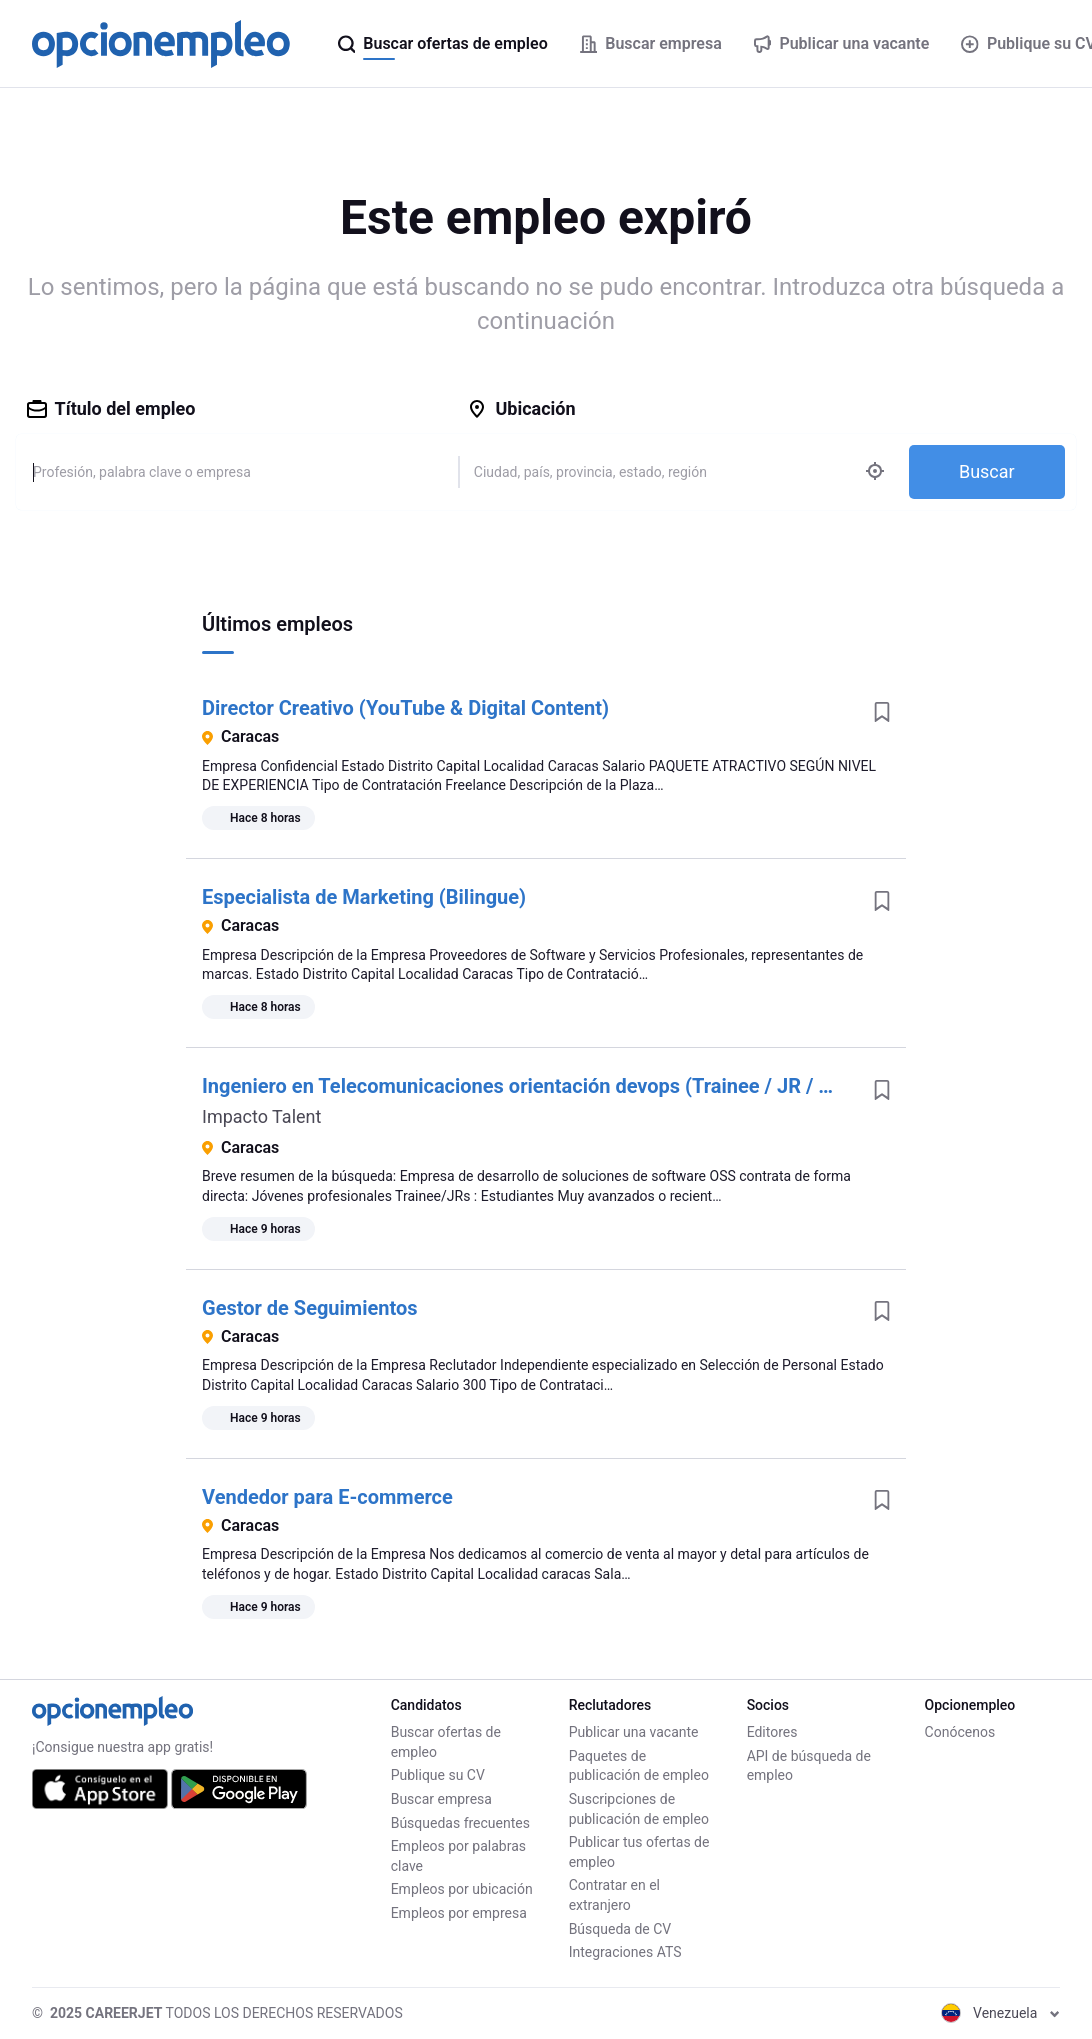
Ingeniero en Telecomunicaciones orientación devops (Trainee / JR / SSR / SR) (553, 1086)
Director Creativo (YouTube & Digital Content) (405, 708)
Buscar (987, 471)
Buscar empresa (441, 1799)
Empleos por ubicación (462, 1889)
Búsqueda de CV (620, 1929)
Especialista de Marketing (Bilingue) (364, 897)
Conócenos (960, 1732)
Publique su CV (438, 1775)
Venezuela (1000, 2013)
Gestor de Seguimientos (310, 1308)
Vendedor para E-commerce (327, 1497)
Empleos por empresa (459, 1913)
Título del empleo (111, 408)
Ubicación (521, 408)
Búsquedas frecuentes (460, 1823)
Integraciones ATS (625, 1952)
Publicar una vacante (634, 1732)
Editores (772, 1732)
